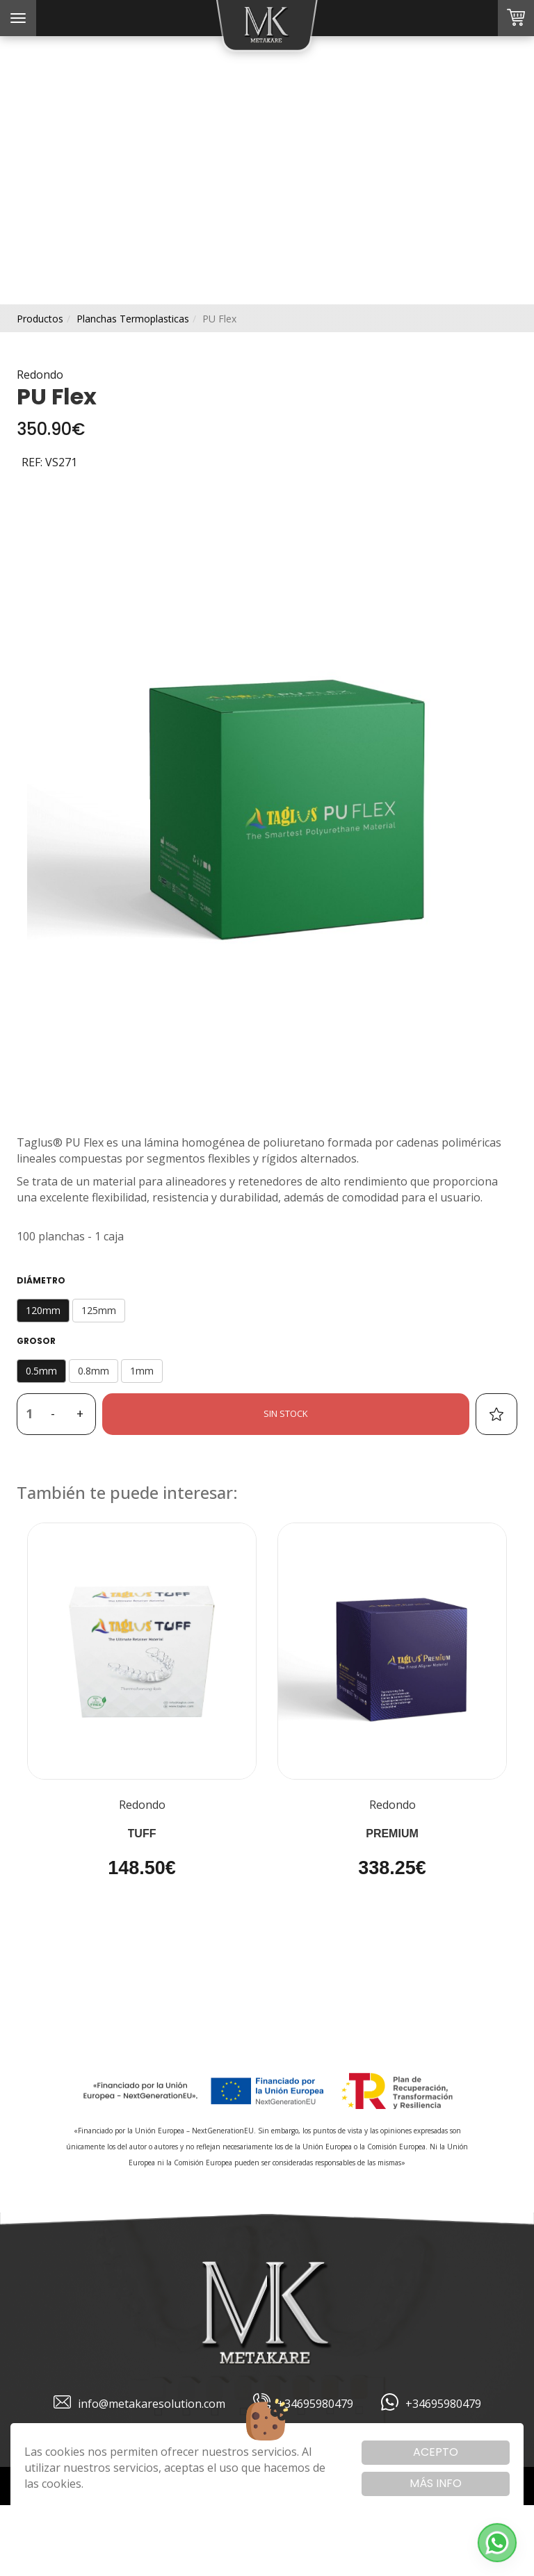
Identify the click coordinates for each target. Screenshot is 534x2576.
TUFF (142, 1833)
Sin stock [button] (286, 1413)
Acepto (435, 2452)
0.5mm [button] (41, 1370)
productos (40, 318)
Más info (436, 2483)
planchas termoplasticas (132, 318)
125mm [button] (98, 1310)
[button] (497, 2543)
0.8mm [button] (93, 1370)
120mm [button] (43, 1310)
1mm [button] (142, 1370)
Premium (392, 1833)
